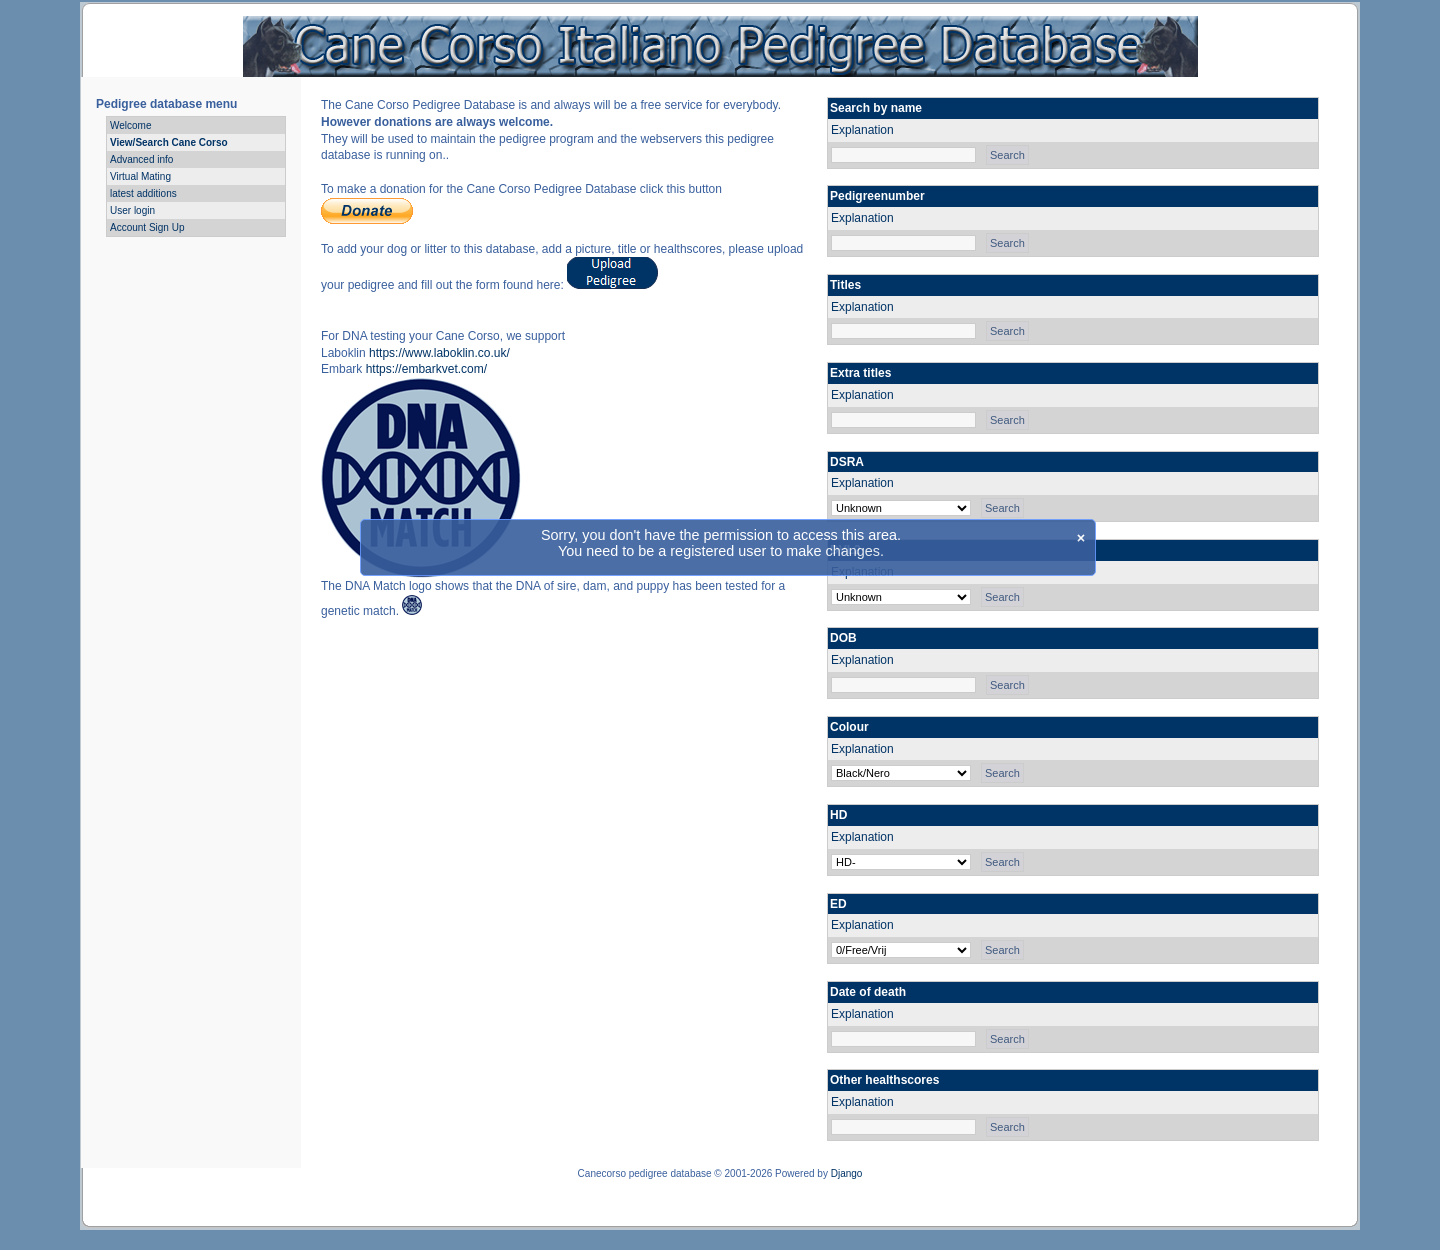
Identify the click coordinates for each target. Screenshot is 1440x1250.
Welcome (131, 125)
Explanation (862, 130)
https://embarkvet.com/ (426, 369)
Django (847, 1173)
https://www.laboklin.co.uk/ (439, 353)
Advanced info (141, 159)
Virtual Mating (140, 176)
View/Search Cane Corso (169, 142)
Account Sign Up (147, 227)
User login (132, 210)
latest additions (143, 193)
